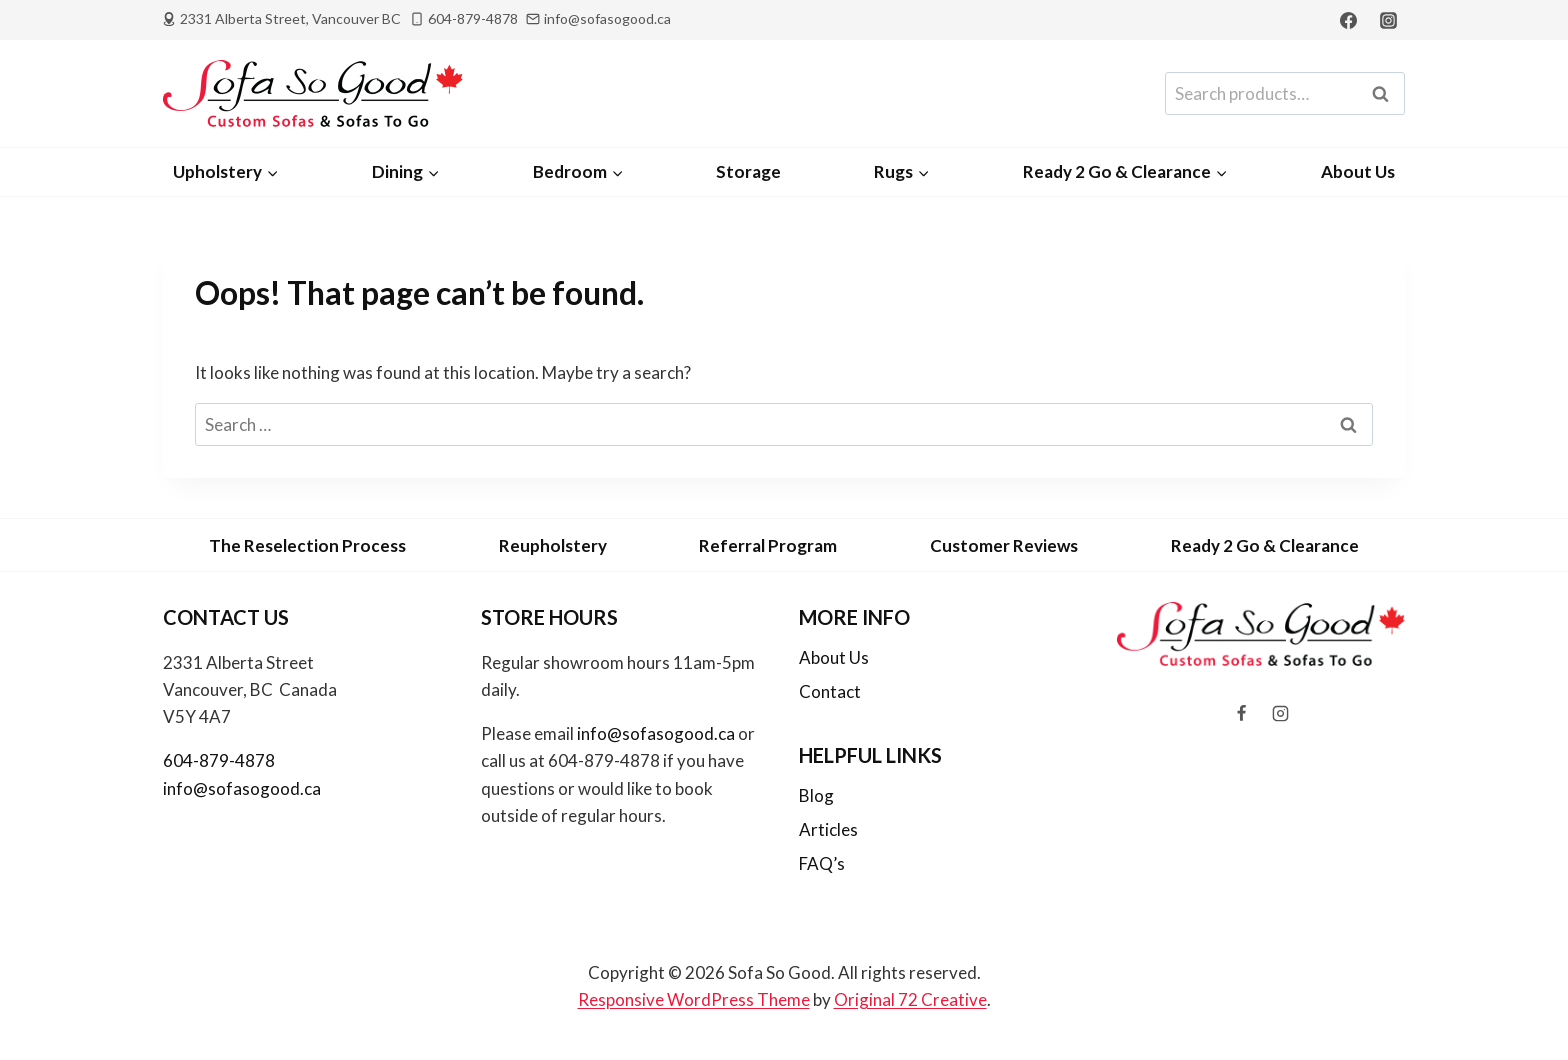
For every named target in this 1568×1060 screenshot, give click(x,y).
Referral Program (768, 545)
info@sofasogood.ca (242, 788)
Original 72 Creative (910, 999)
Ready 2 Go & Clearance (1265, 545)
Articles (828, 829)
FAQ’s (822, 863)
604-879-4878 (219, 760)
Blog (816, 795)
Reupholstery (553, 545)
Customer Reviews (1004, 545)
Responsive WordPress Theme (694, 999)
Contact (830, 691)
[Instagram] (1388, 20)
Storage (748, 171)
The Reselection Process (307, 545)
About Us (1358, 171)
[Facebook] (1349, 20)
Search (1386, 94)
